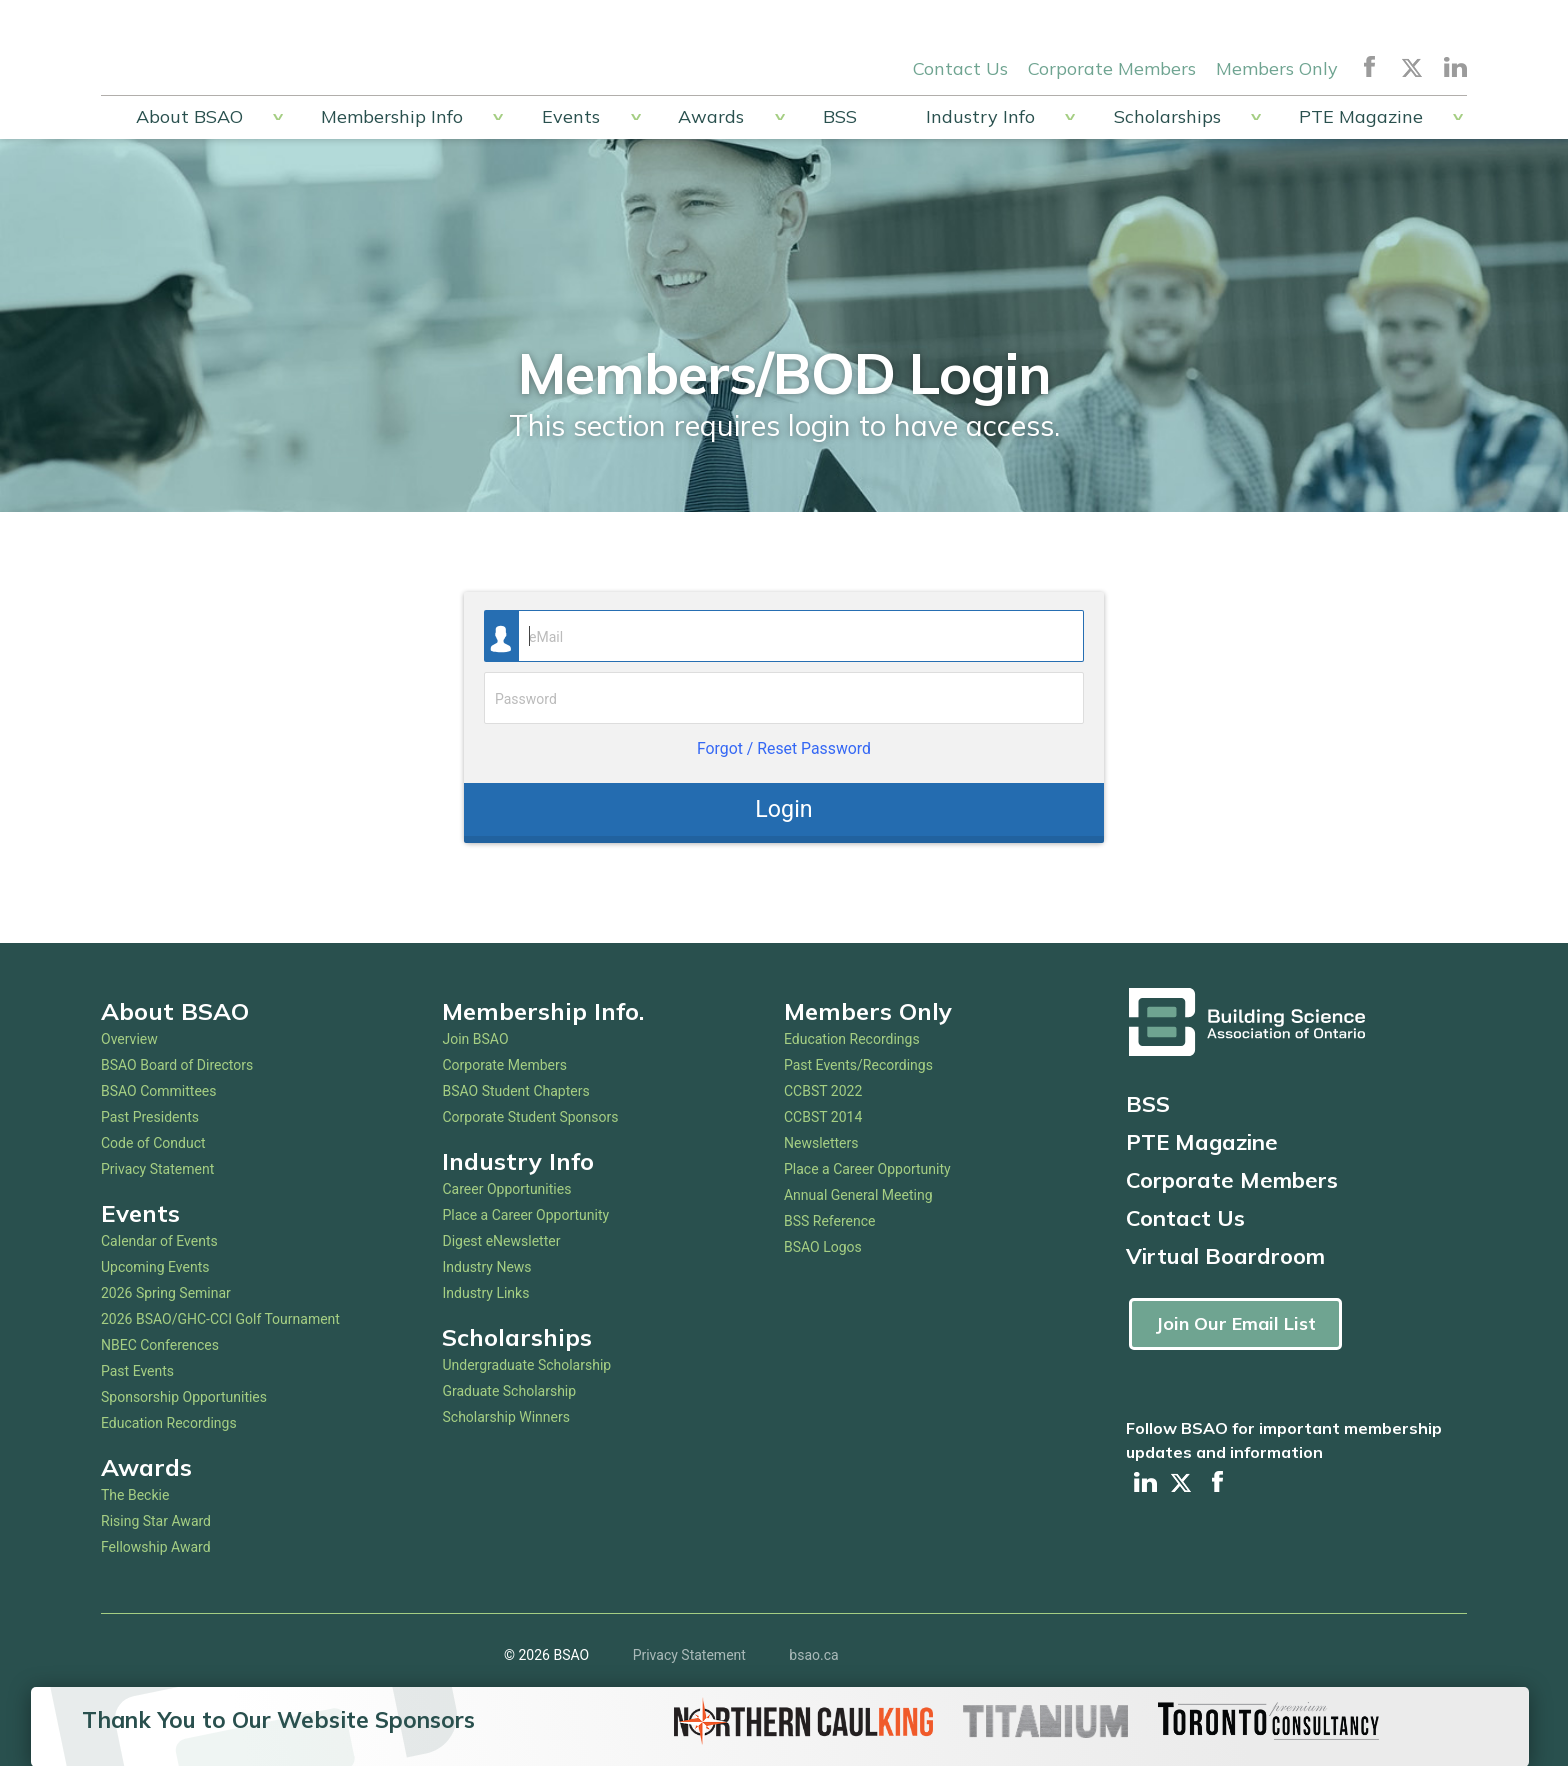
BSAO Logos (823, 1247)
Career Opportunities (506, 1189)
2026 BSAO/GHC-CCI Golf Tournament (220, 1319)
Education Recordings (169, 1423)
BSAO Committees (159, 1091)
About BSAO (189, 116)
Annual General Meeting (858, 1195)
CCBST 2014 (823, 1117)
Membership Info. (543, 1011)
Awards (711, 116)
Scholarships (1167, 116)
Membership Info (392, 116)
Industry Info (980, 116)
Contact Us (960, 68)
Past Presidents (150, 1117)
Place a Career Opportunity (525, 1215)
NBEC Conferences (160, 1345)
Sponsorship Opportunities (184, 1397)
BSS (840, 116)
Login (783, 809)
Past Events (137, 1371)
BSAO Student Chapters (515, 1091)
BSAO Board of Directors (177, 1065)
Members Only (1277, 68)
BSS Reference (830, 1221)
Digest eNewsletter (501, 1241)
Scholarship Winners (505, 1417)
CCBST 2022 (823, 1091)
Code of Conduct (153, 1143)
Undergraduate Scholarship (526, 1365)
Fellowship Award (156, 1547)
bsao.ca (813, 1655)
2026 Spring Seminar (166, 1293)
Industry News (486, 1267)
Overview (129, 1039)
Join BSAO (475, 1039)
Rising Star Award (156, 1521)
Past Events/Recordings (858, 1065)
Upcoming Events (155, 1267)
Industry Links (485, 1293)
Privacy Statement (157, 1169)
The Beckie (135, 1495)
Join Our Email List (1235, 1323)
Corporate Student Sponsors (530, 1117)
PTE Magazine (1361, 116)
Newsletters (821, 1143)
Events (571, 116)
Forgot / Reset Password (784, 748)
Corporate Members (1112, 68)
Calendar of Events (159, 1241)
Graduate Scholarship (509, 1391)
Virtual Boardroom (1225, 1256)
